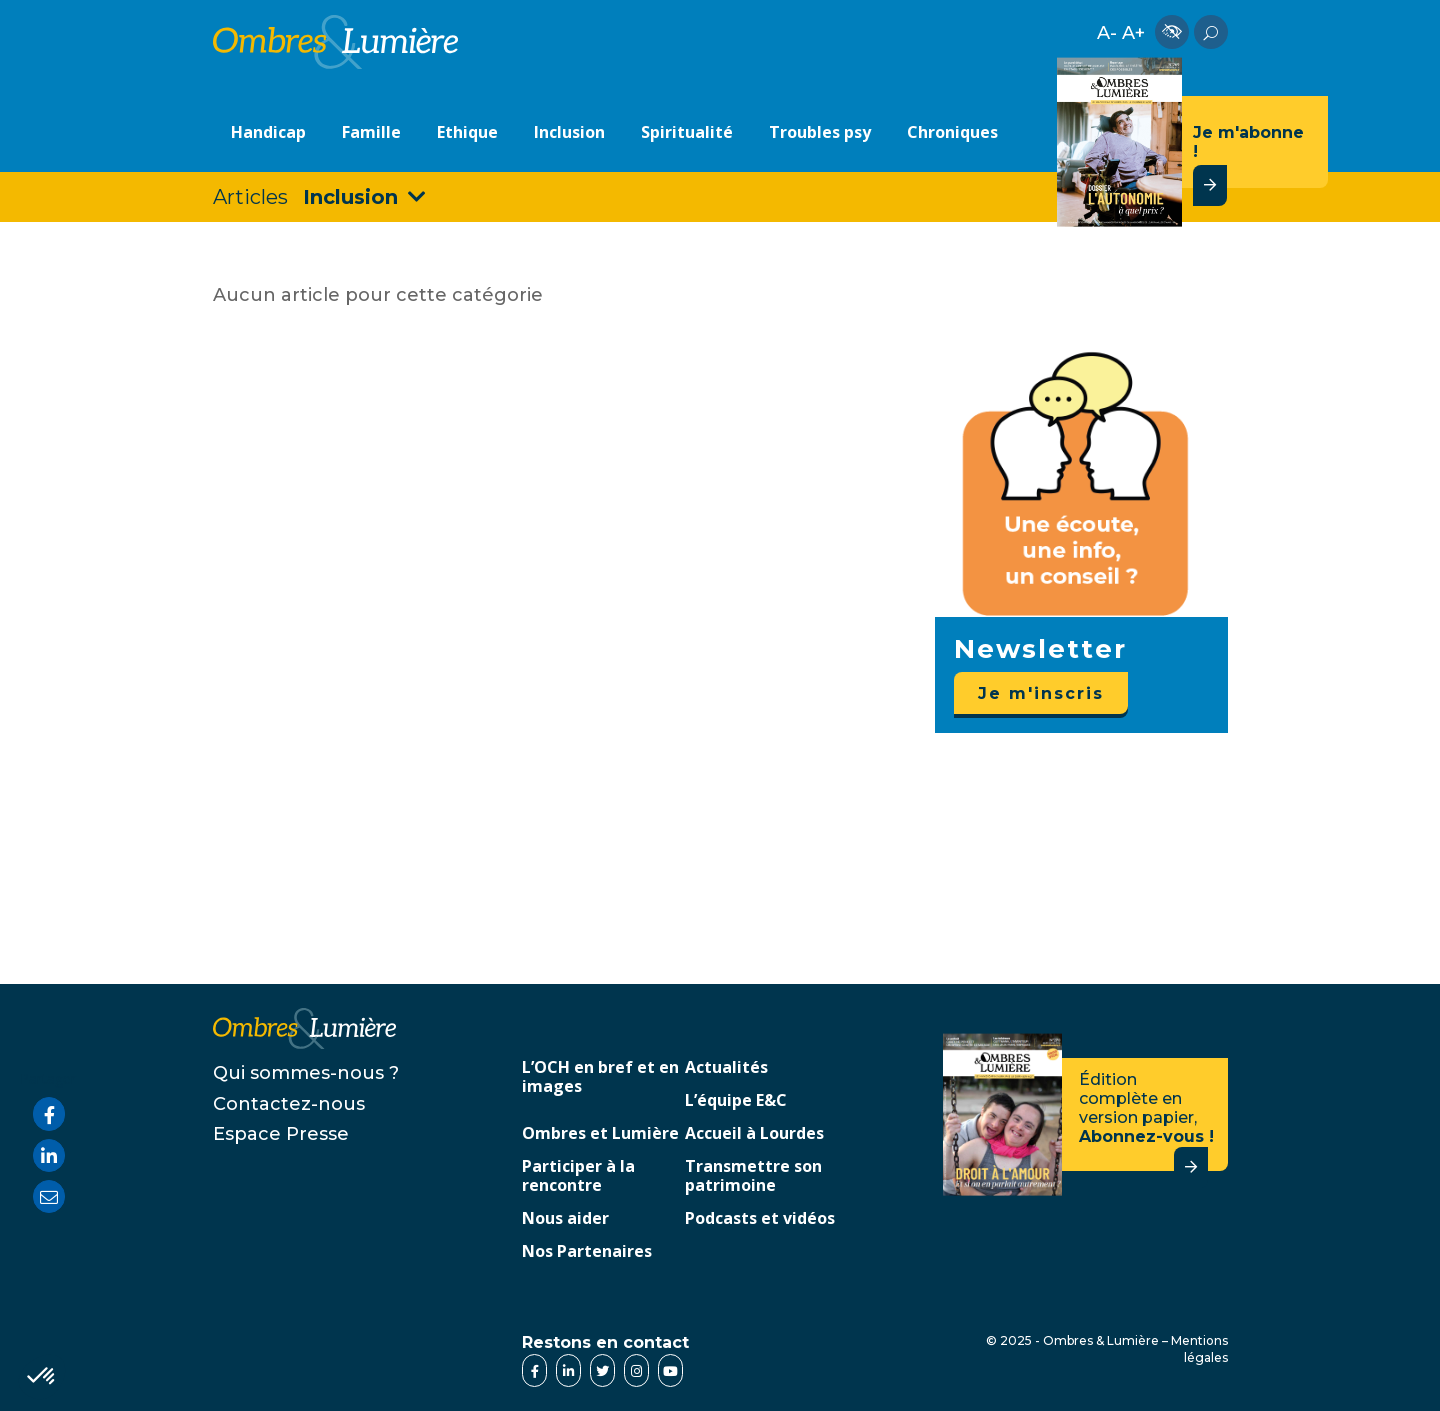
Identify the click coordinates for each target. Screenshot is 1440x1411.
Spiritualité (687, 132)
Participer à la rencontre (578, 1176)
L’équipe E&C (736, 1101)
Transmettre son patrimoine (753, 1176)
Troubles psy (820, 132)
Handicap (268, 132)
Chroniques (952, 132)
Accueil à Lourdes (754, 1134)
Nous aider (565, 1219)
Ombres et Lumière (600, 1134)
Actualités (726, 1068)
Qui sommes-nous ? (306, 1073)
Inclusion (569, 132)
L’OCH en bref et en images (600, 1077)
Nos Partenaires (587, 1252)
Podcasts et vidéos (760, 1219)
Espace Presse (281, 1134)
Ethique (467, 132)
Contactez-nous (289, 1104)
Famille (371, 132)
